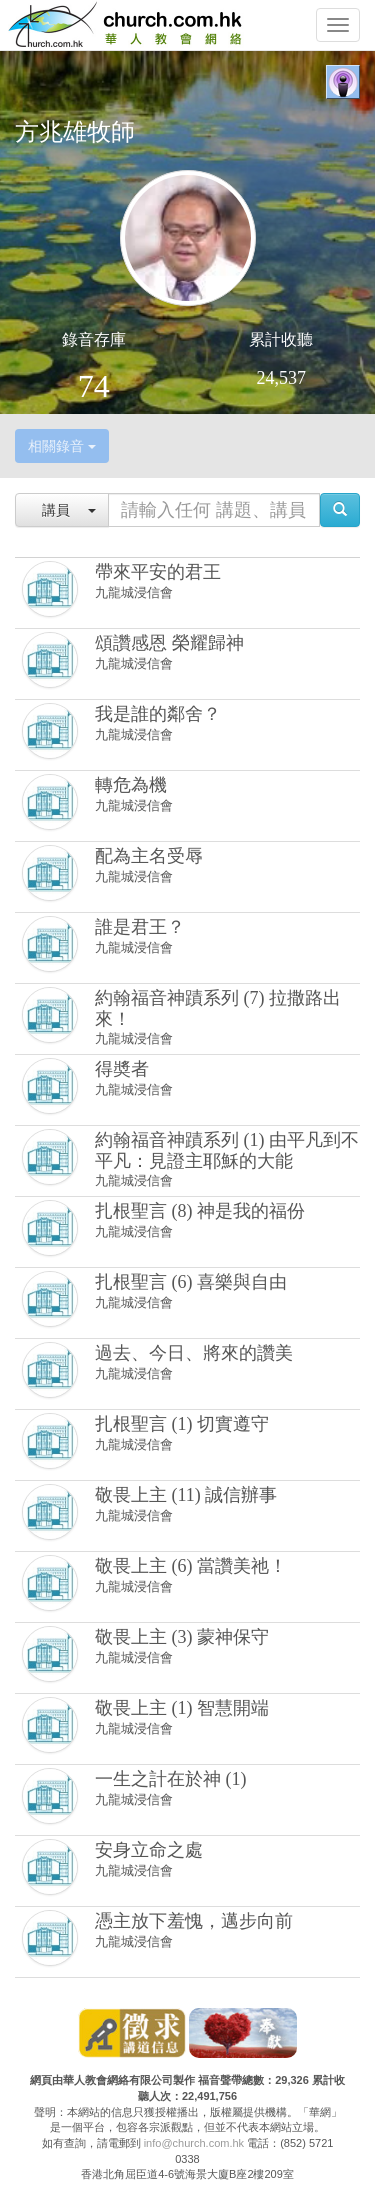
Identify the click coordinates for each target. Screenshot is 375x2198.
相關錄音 (62, 446)
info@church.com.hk (194, 2143)
